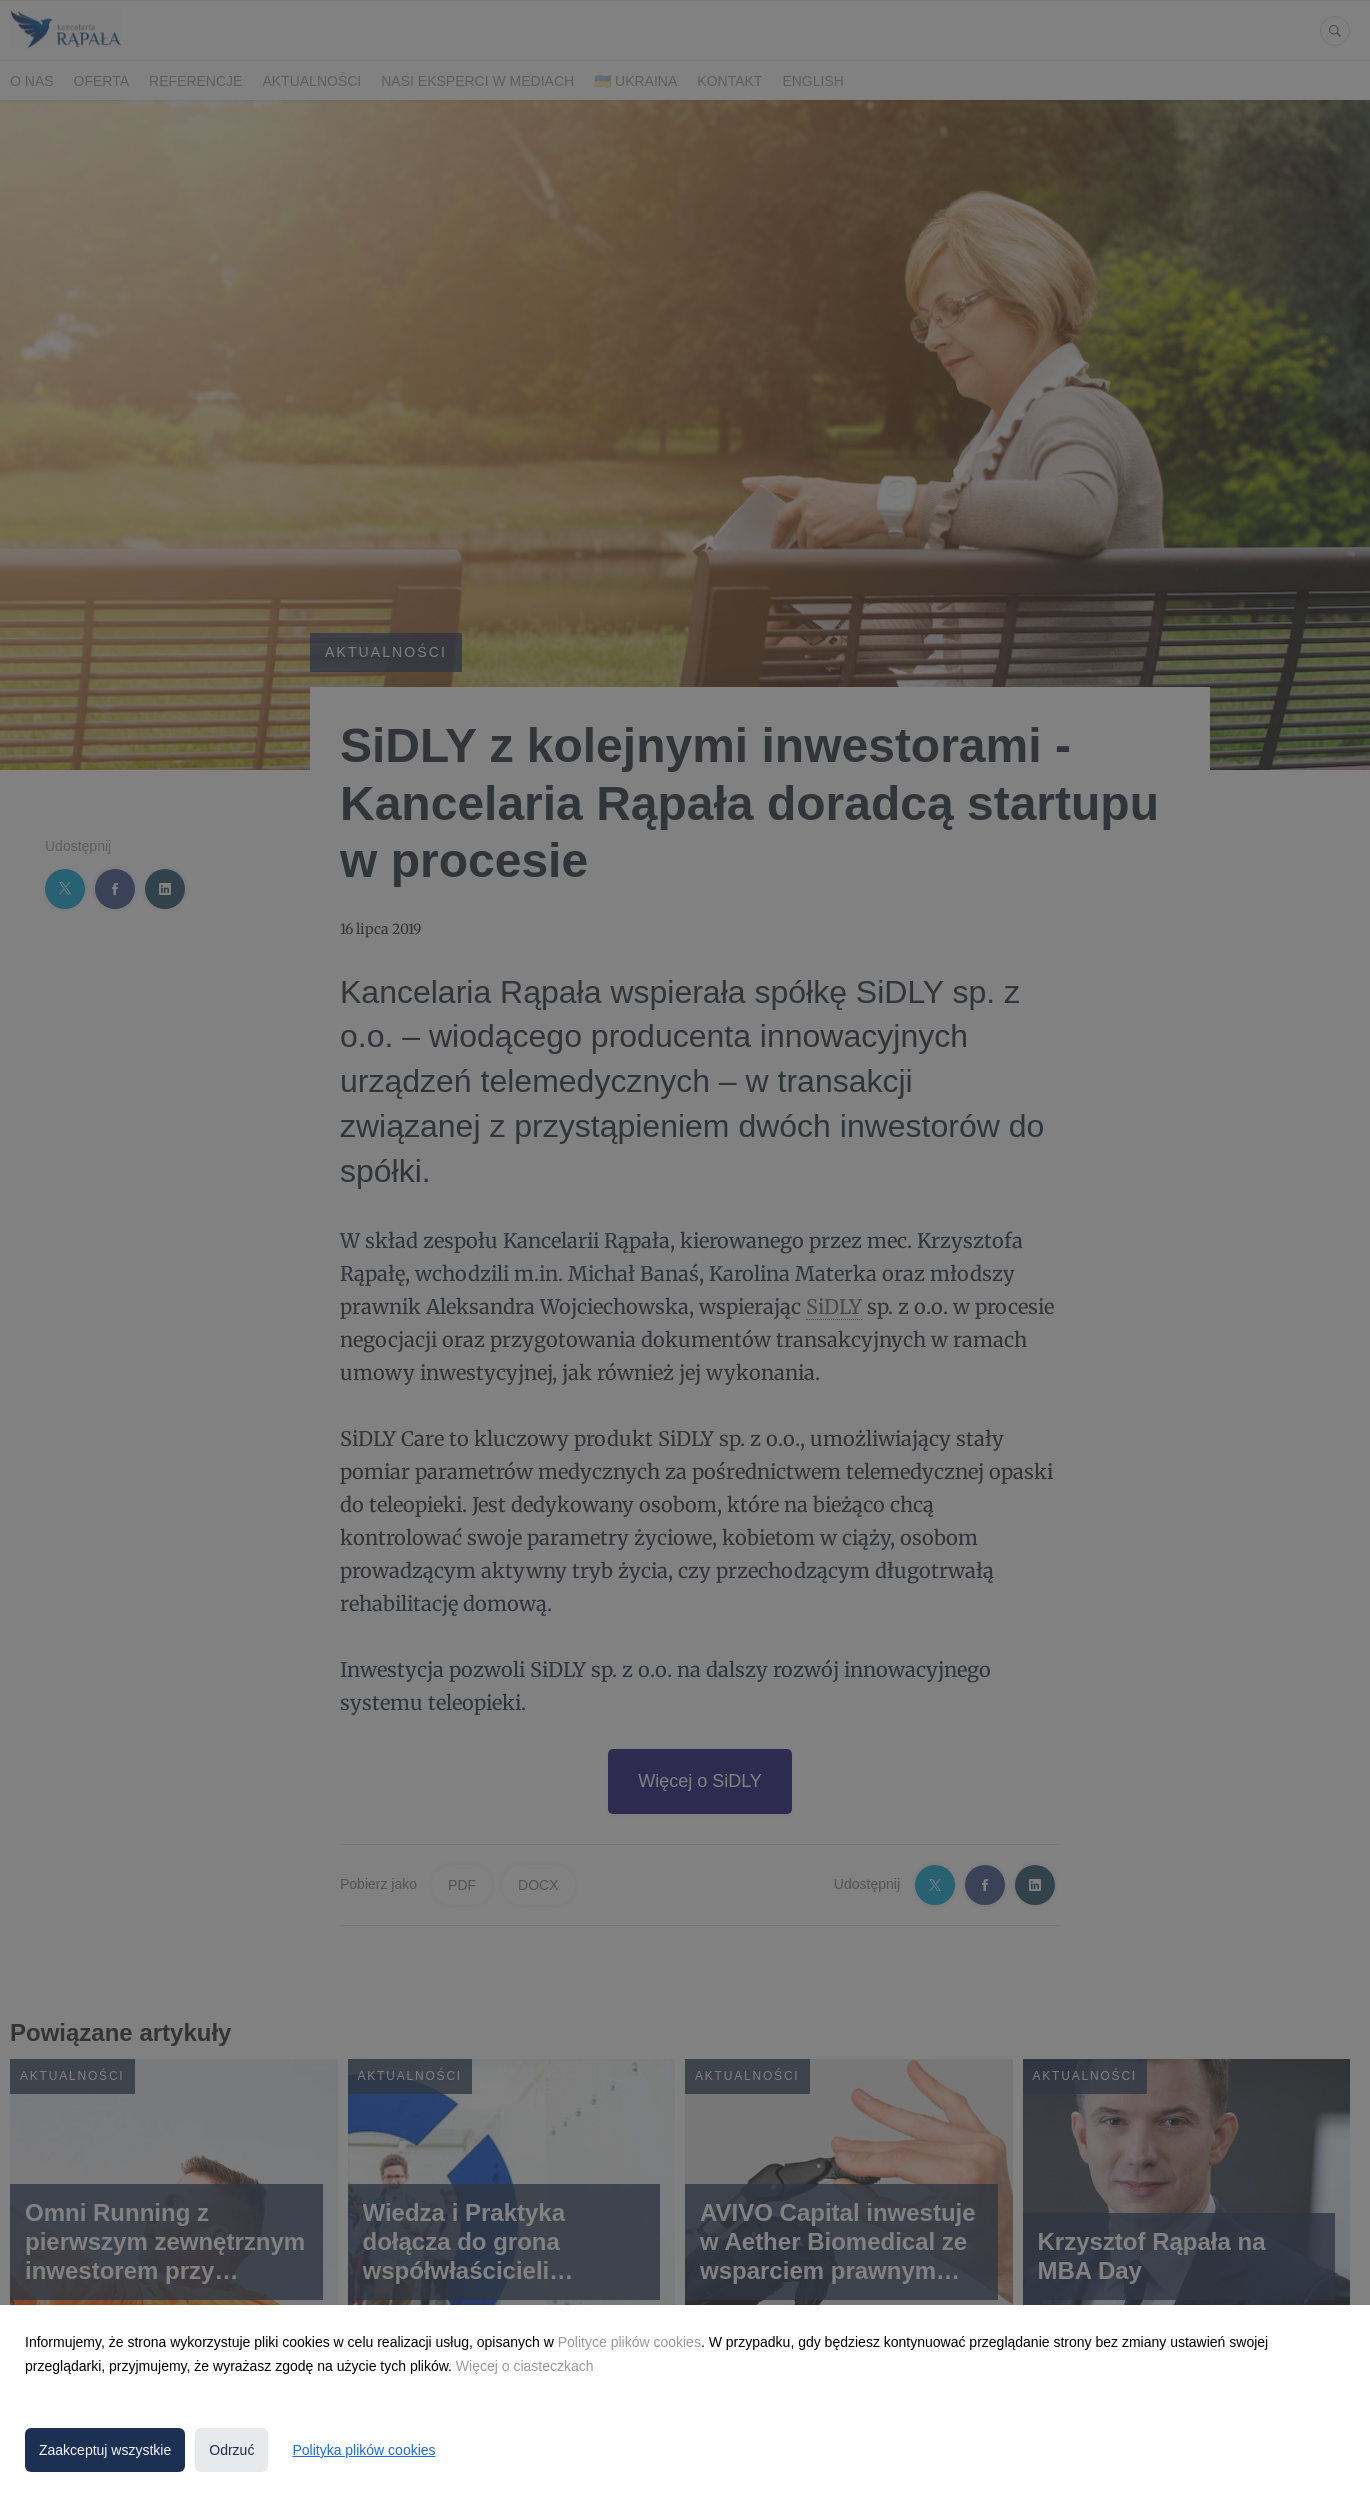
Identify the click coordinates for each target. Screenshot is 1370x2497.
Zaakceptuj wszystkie (105, 2450)
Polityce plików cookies (629, 2342)
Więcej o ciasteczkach (525, 2366)
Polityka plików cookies (363, 2450)
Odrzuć (231, 2450)
